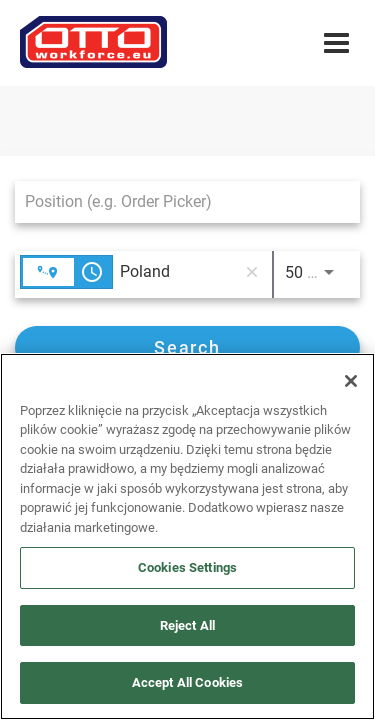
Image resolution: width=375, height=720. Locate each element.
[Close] (351, 381)
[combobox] (177, 201)
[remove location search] (252, 272)
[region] (187, 536)
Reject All (187, 625)
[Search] (187, 347)
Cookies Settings (187, 567)
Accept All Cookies (187, 682)
